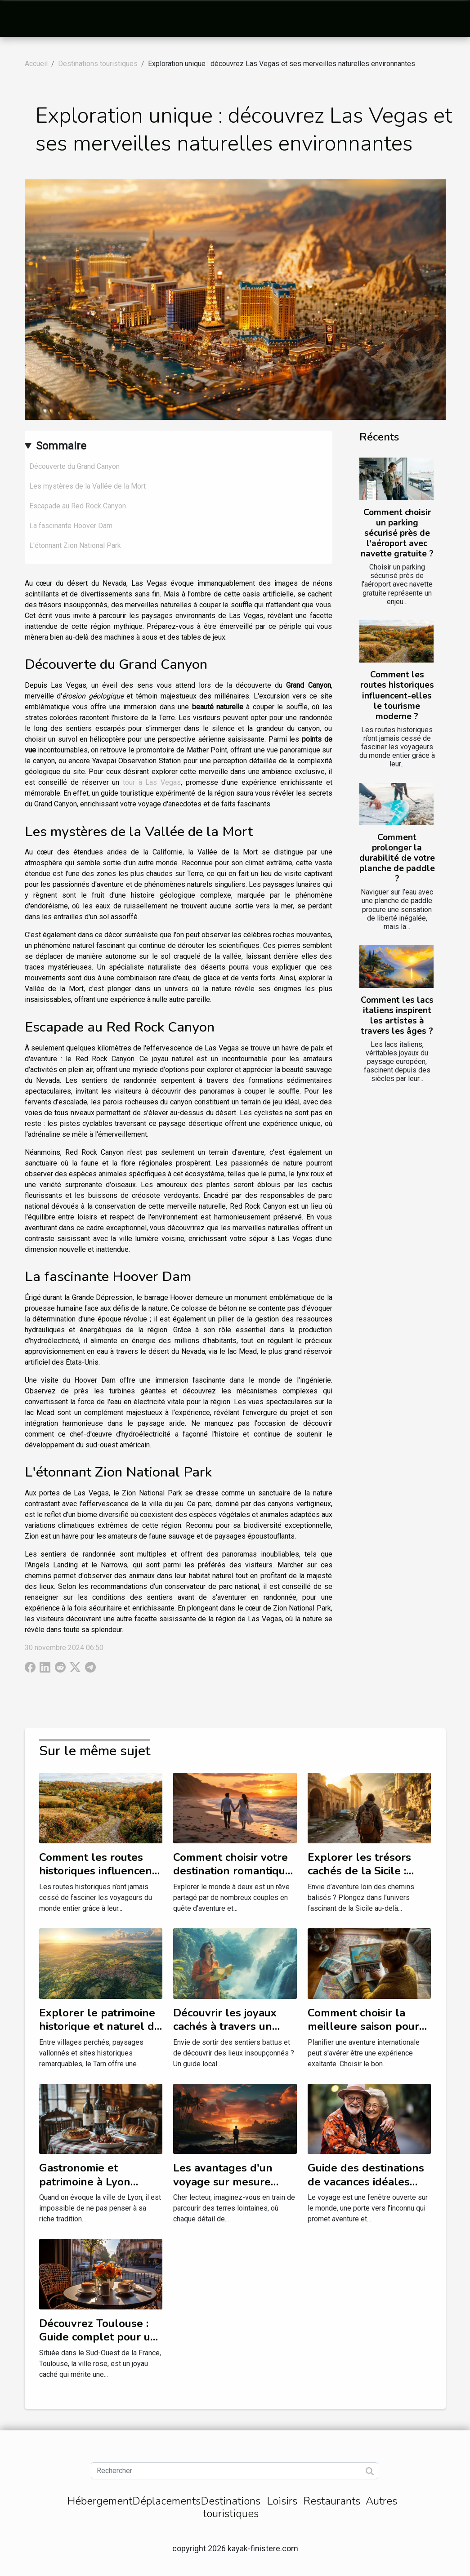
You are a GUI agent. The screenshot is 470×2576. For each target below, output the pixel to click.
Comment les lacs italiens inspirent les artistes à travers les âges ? (397, 1015)
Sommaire (61, 446)
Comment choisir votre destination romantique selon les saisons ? (232, 1871)
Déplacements (166, 2501)
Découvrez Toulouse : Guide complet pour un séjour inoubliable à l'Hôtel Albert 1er (98, 2343)
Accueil (36, 63)
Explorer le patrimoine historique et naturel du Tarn (100, 2026)
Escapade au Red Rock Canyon (77, 506)
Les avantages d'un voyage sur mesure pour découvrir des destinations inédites (225, 2188)
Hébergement (99, 2501)
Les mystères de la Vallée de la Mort (87, 486)
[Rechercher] (234, 2470)
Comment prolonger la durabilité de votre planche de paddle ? (397, 858)
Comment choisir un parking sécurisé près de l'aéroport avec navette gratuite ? (397, 533)
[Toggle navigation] (26, 19)
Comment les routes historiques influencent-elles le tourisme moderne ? (397, 695)
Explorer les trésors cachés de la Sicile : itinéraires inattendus (361, 1871)
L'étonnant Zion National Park (75, 545)
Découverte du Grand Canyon (74, 466)
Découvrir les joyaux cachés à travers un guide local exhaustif (226, 2026)
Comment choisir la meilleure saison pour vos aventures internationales (363, 2033)
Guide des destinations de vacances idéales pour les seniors (366, 2181)
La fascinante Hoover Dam (70, 525)
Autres (381, 2501)
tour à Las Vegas (152, 782)
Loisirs (282, 2501)
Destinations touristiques (98, 63)
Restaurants (331, 2501)
